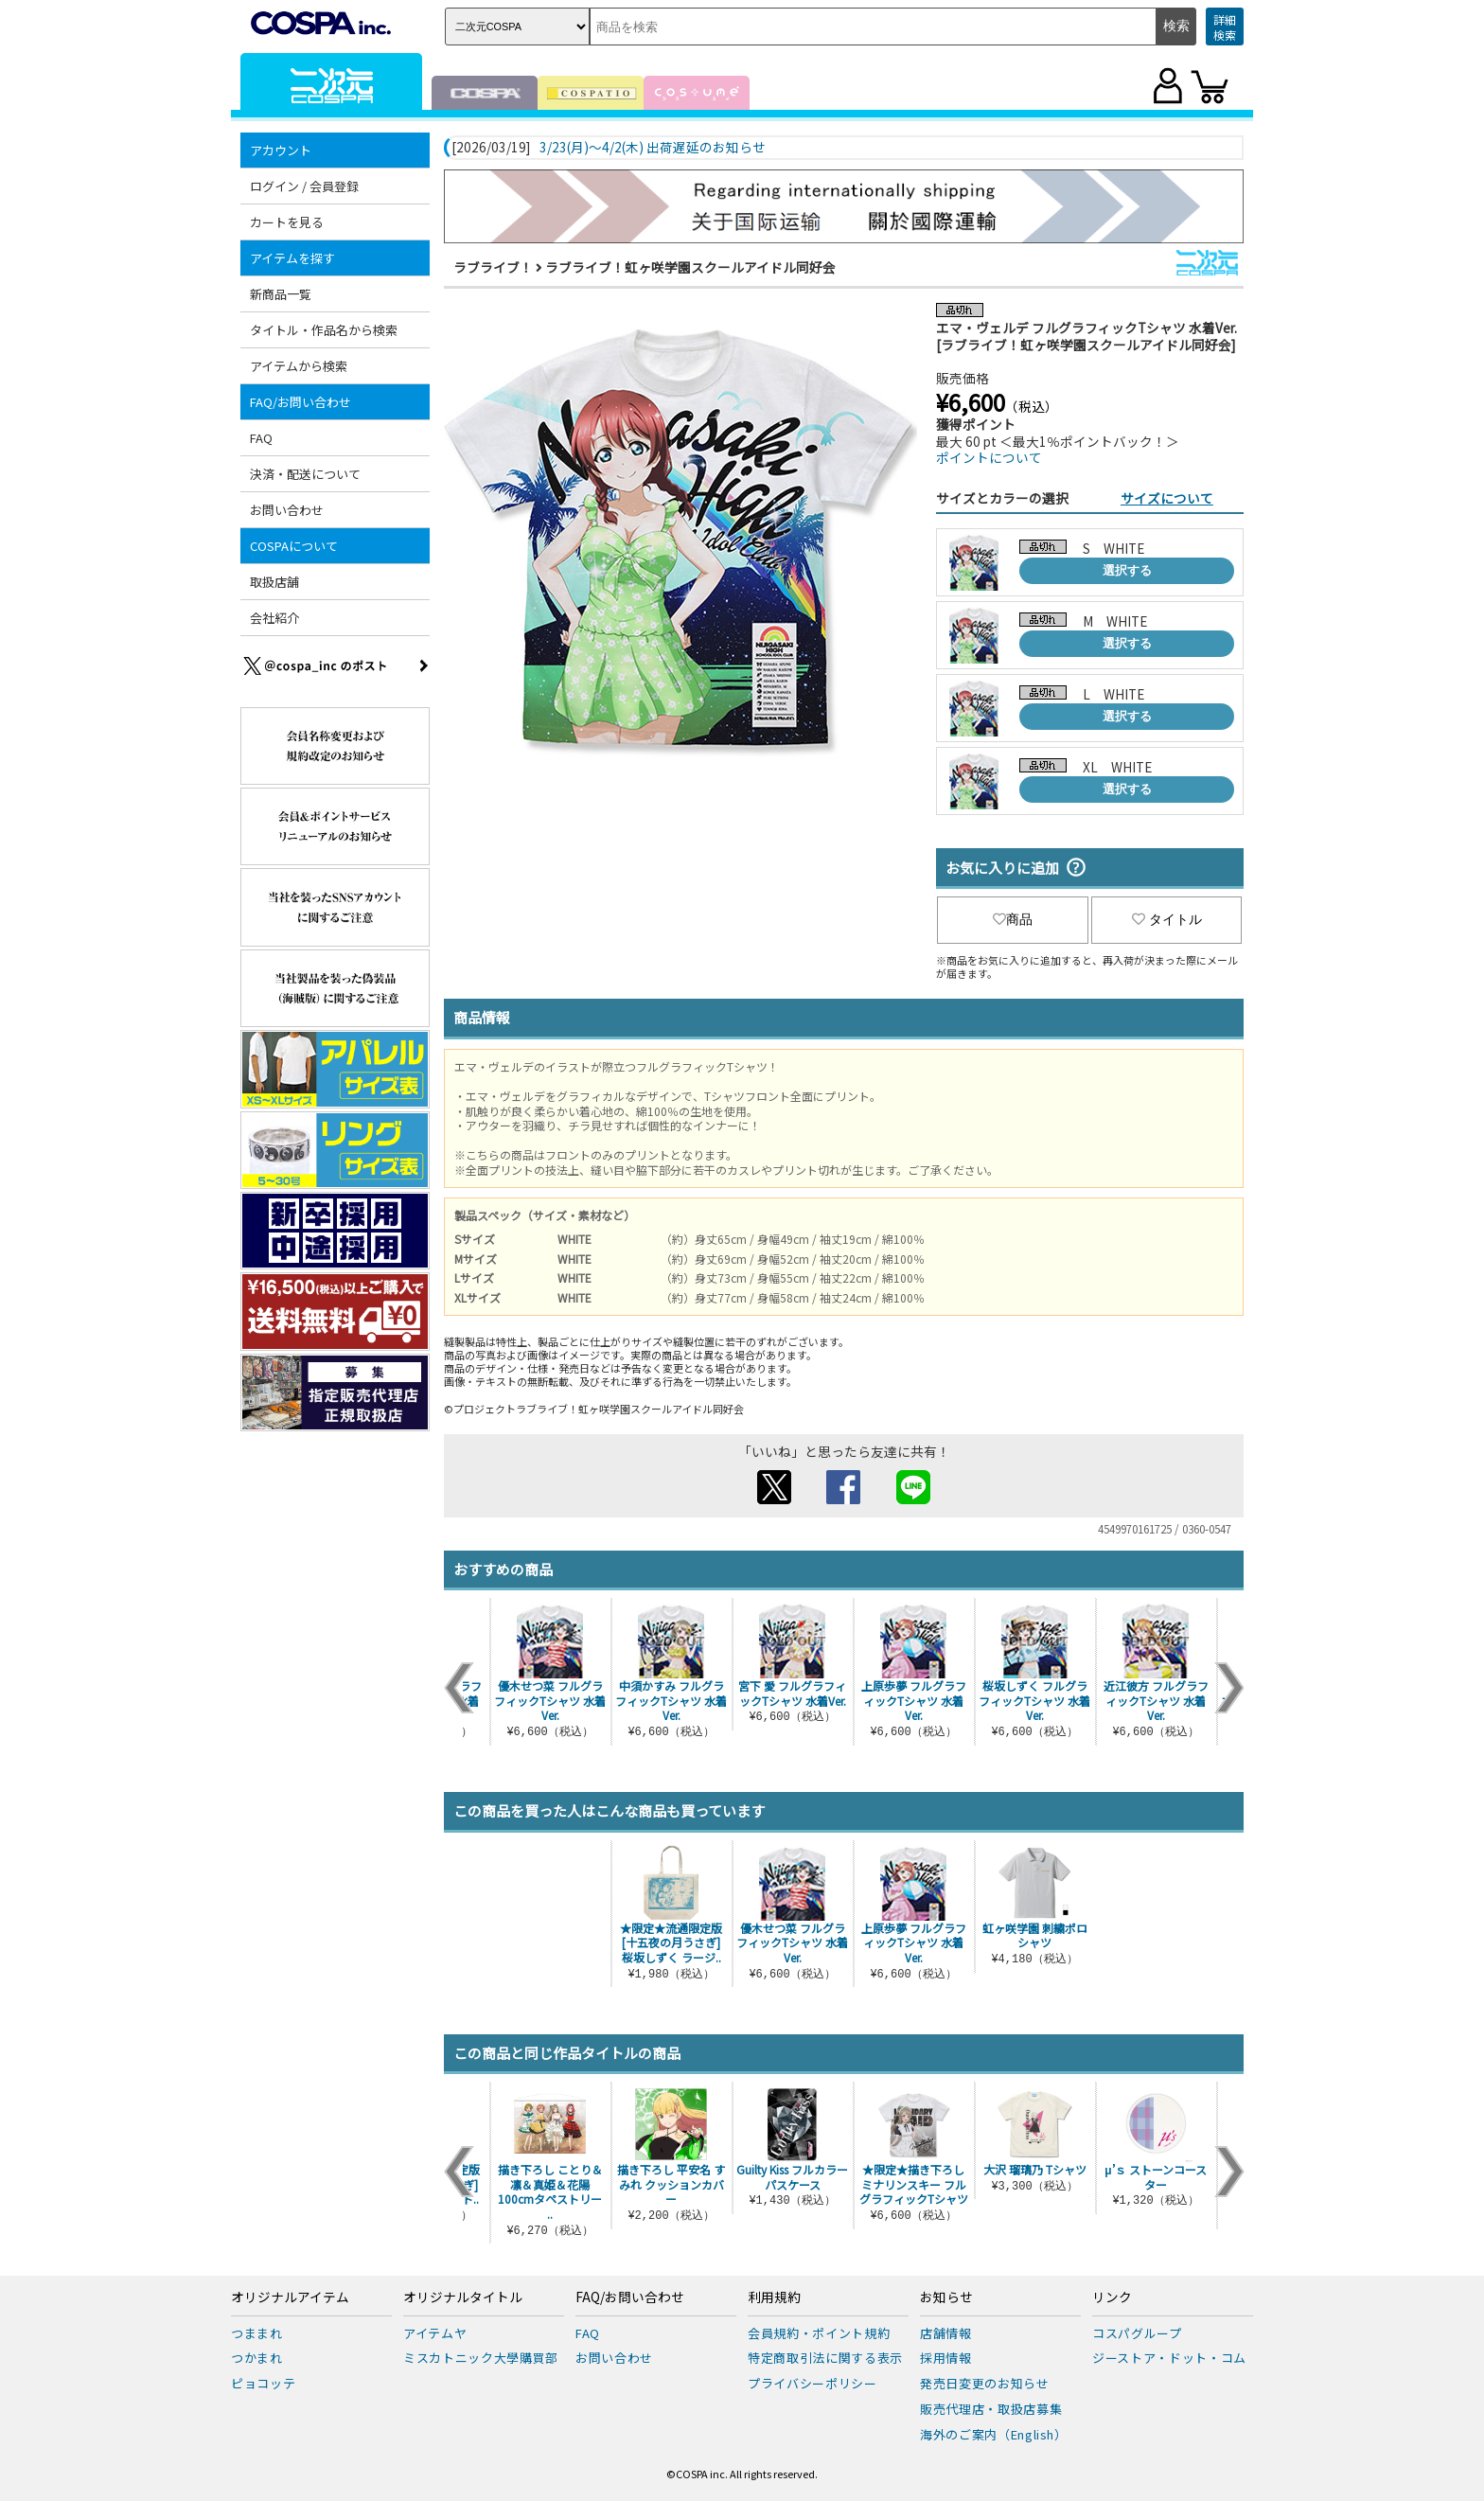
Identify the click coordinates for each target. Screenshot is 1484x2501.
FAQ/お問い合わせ (300, 402)
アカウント (280, 150)
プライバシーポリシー (812, 2383)
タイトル (1167, 919)
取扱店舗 (274, 582)
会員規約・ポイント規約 (819, 2333)
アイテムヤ (435, 2333)
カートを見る (287, 222)
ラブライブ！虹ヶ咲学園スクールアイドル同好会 (690, 266)
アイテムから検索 (298, 366)
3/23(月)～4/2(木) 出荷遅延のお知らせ (652, 147)
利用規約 (774, 2297)
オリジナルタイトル (462, 2297)
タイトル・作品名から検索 (324, 330)
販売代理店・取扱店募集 (991, 2409)
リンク (1112, 2297)
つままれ (257, 2333)
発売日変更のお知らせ (985, 2383)
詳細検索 (1224, 27)
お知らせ (946, 2297)
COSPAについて (294, 546)
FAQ (261, 438)
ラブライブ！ (493, 266)
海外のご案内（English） (994, 2434)
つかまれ (257, 2358)
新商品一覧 (280, 294)
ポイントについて (989, 457)
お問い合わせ (287, 510)
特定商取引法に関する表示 (825, 2358)
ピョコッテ (263, 2383)
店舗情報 (946, 2333)
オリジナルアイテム (290, 2297)
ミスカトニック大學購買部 (480, 2358)
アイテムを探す (292, 258)
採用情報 (946, 2358)
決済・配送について (305, 474)
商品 (1013, 919)
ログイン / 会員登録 (304, 186)
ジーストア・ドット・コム (1169, 2358)
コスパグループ (1137, 2333)
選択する (1127, 570)
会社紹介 (274, 618)
